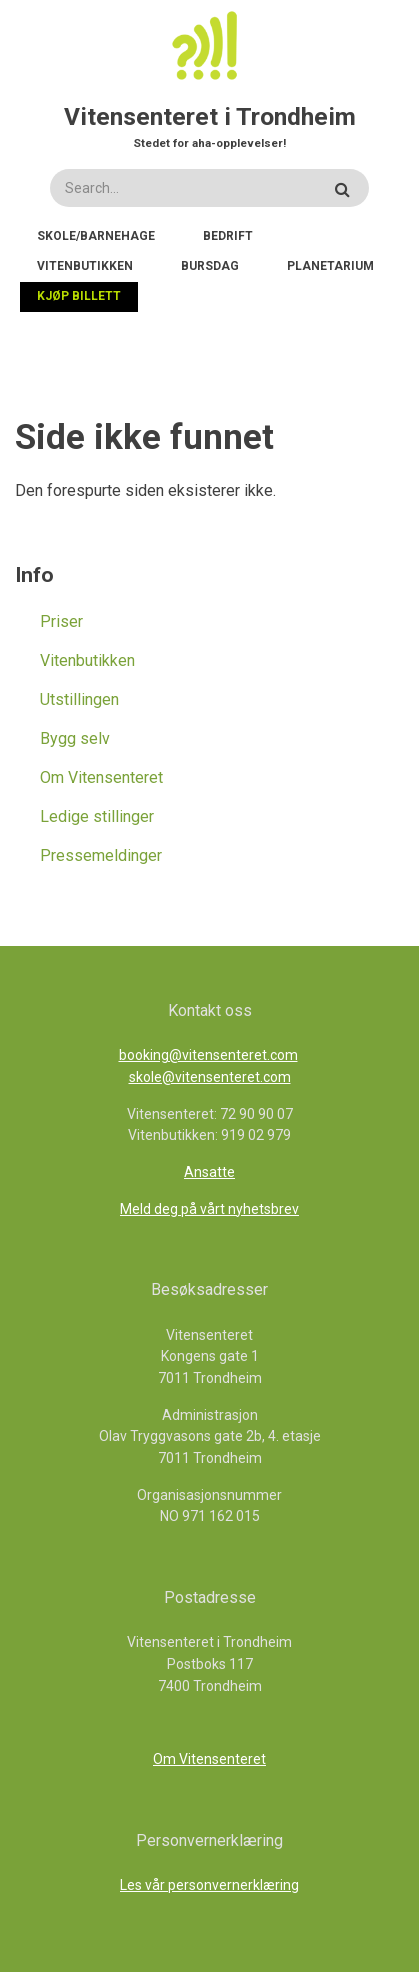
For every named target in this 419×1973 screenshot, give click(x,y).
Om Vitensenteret (101, 777)
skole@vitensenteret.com (210, 1077)
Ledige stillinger (97, 816)
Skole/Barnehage (96, 236)
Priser (61, 621)
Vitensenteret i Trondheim (210, 116)
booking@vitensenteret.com (208, 1055)
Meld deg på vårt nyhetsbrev (209, 1209)
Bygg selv (75, 738)
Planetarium (330, 266)
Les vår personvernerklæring (209, 1885)
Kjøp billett (79, 296)
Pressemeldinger (101, 855)
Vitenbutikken (85, 266)
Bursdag (210, 266)
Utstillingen (79, 699)
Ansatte (209, 1172)
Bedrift (228, 236)
